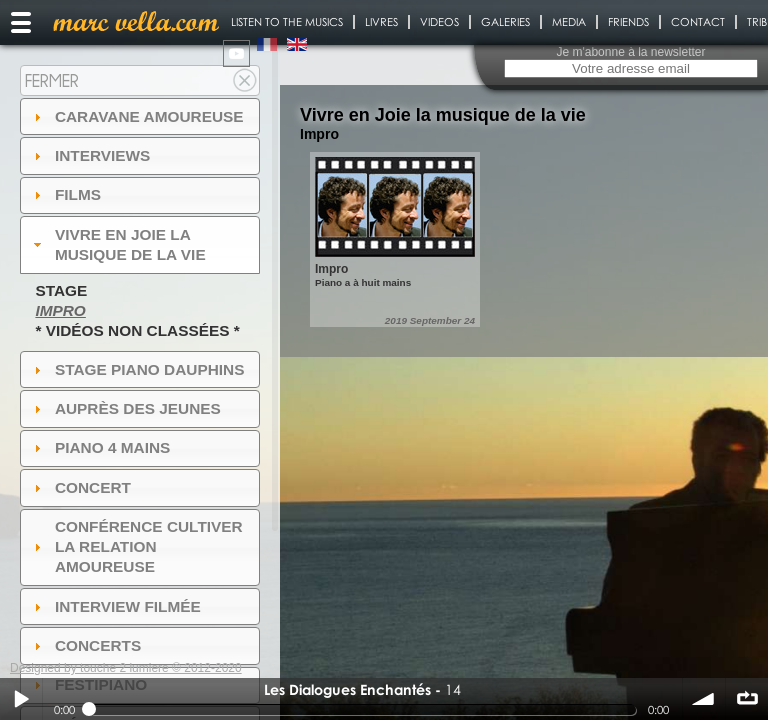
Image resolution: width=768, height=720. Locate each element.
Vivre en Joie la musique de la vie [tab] (117, 244)
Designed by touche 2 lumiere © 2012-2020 (126, 668)
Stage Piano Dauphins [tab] (137, 369)
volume (704, 699)
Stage (61, 290)
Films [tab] (65, 194)
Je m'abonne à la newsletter (630, 52)
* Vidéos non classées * (137, 330)
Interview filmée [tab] (115, 606)
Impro (60, 310)
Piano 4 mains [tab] (100, 447)
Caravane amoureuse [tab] (136, 116)
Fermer (52, 80)
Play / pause (21, 699)
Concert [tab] (80, 487)
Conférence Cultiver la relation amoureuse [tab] (136, 546)
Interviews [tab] (90, 155)
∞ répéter (747, 699)
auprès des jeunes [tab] (125, 408)
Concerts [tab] (85, 645)
